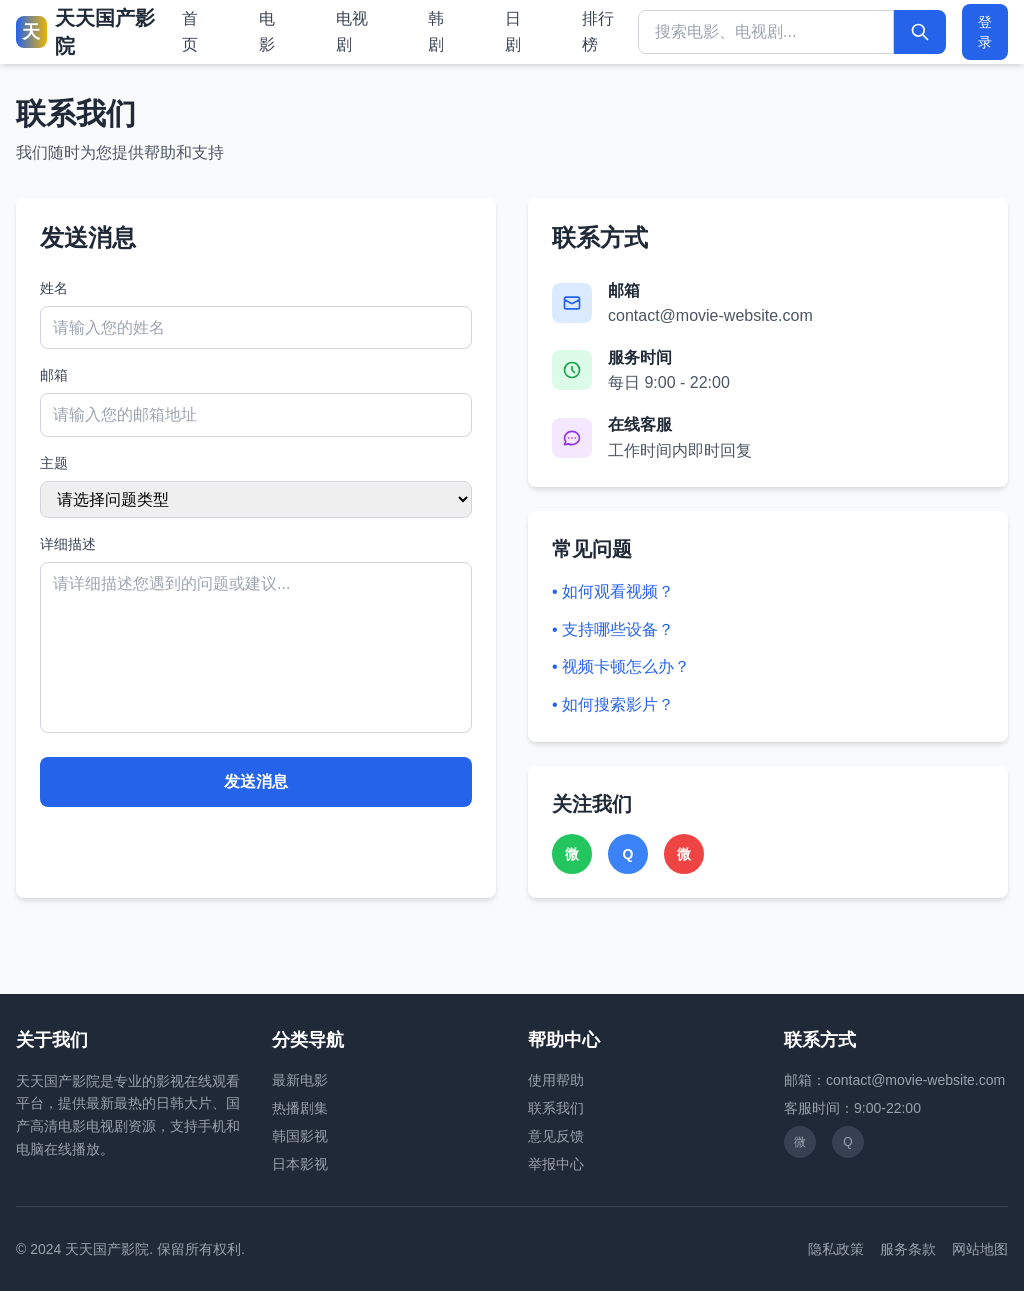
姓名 (54, 288)
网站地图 (980, 1249)
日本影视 (300, 1164)
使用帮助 (556, 1080)
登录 (985, 32)
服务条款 (908, 1249)
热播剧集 (300, 1108)
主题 (54, 463)
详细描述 (68, 544)
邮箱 (54, 375)
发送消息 (256, 781)
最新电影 (300, 1080)
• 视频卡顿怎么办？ (621, 666)
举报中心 (556, 1164)
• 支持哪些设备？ (613, 629)
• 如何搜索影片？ (613, 704)
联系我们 (556, 1108)
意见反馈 (556, 1136)
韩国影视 (300, 1136)
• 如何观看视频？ (613, 591)
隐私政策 (836, 1249)
